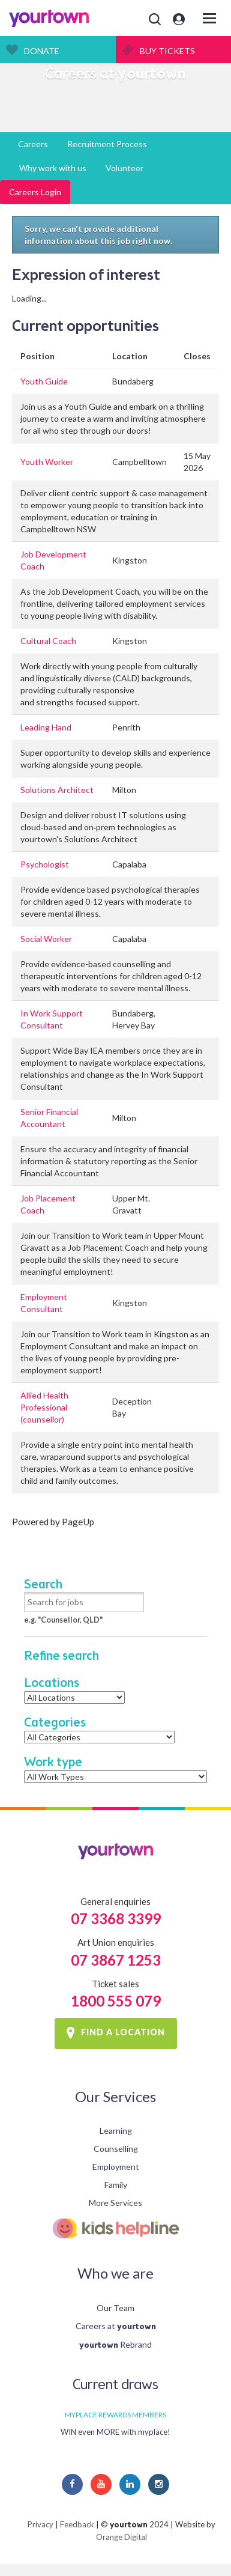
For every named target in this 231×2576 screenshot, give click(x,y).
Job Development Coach (53, 560)
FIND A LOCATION (123, 2033)
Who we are (115, 2273)
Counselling (116, 2148)
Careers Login (35, 192)
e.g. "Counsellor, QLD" (63, 1619)
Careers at (116, 2326)
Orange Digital (121, 2537)
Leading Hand (45, 727)
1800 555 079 (116, 2000)
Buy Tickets (167, 51)
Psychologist (44, 864)
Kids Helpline (115, 2228)
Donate (41, 51)
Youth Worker (46, 462)
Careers (33, 144)
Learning (116, 2130)
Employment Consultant (43, 1303)
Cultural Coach (48, 641)
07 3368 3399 (116, 1918)
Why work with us (52, 168)
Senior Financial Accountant (49, 1118)
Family (115, 2185)
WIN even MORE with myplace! (115, 2432)
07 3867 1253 (116, 1960)
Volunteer (124, 168)
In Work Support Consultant (51, 1019)
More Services (115, 2203)
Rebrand (115, 2344)
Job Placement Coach (48, 1204)
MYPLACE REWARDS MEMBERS (115, 2414)
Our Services (115, 2096)
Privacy (40, 2524)
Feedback (77, 2524)
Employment (115, 2166)
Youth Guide (44, 381)
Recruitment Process (107, 144)
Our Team (115, 2308)
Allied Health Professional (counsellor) (44, 1407)
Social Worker (46, 939)
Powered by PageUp (53, 1521)
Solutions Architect (57, 790)
